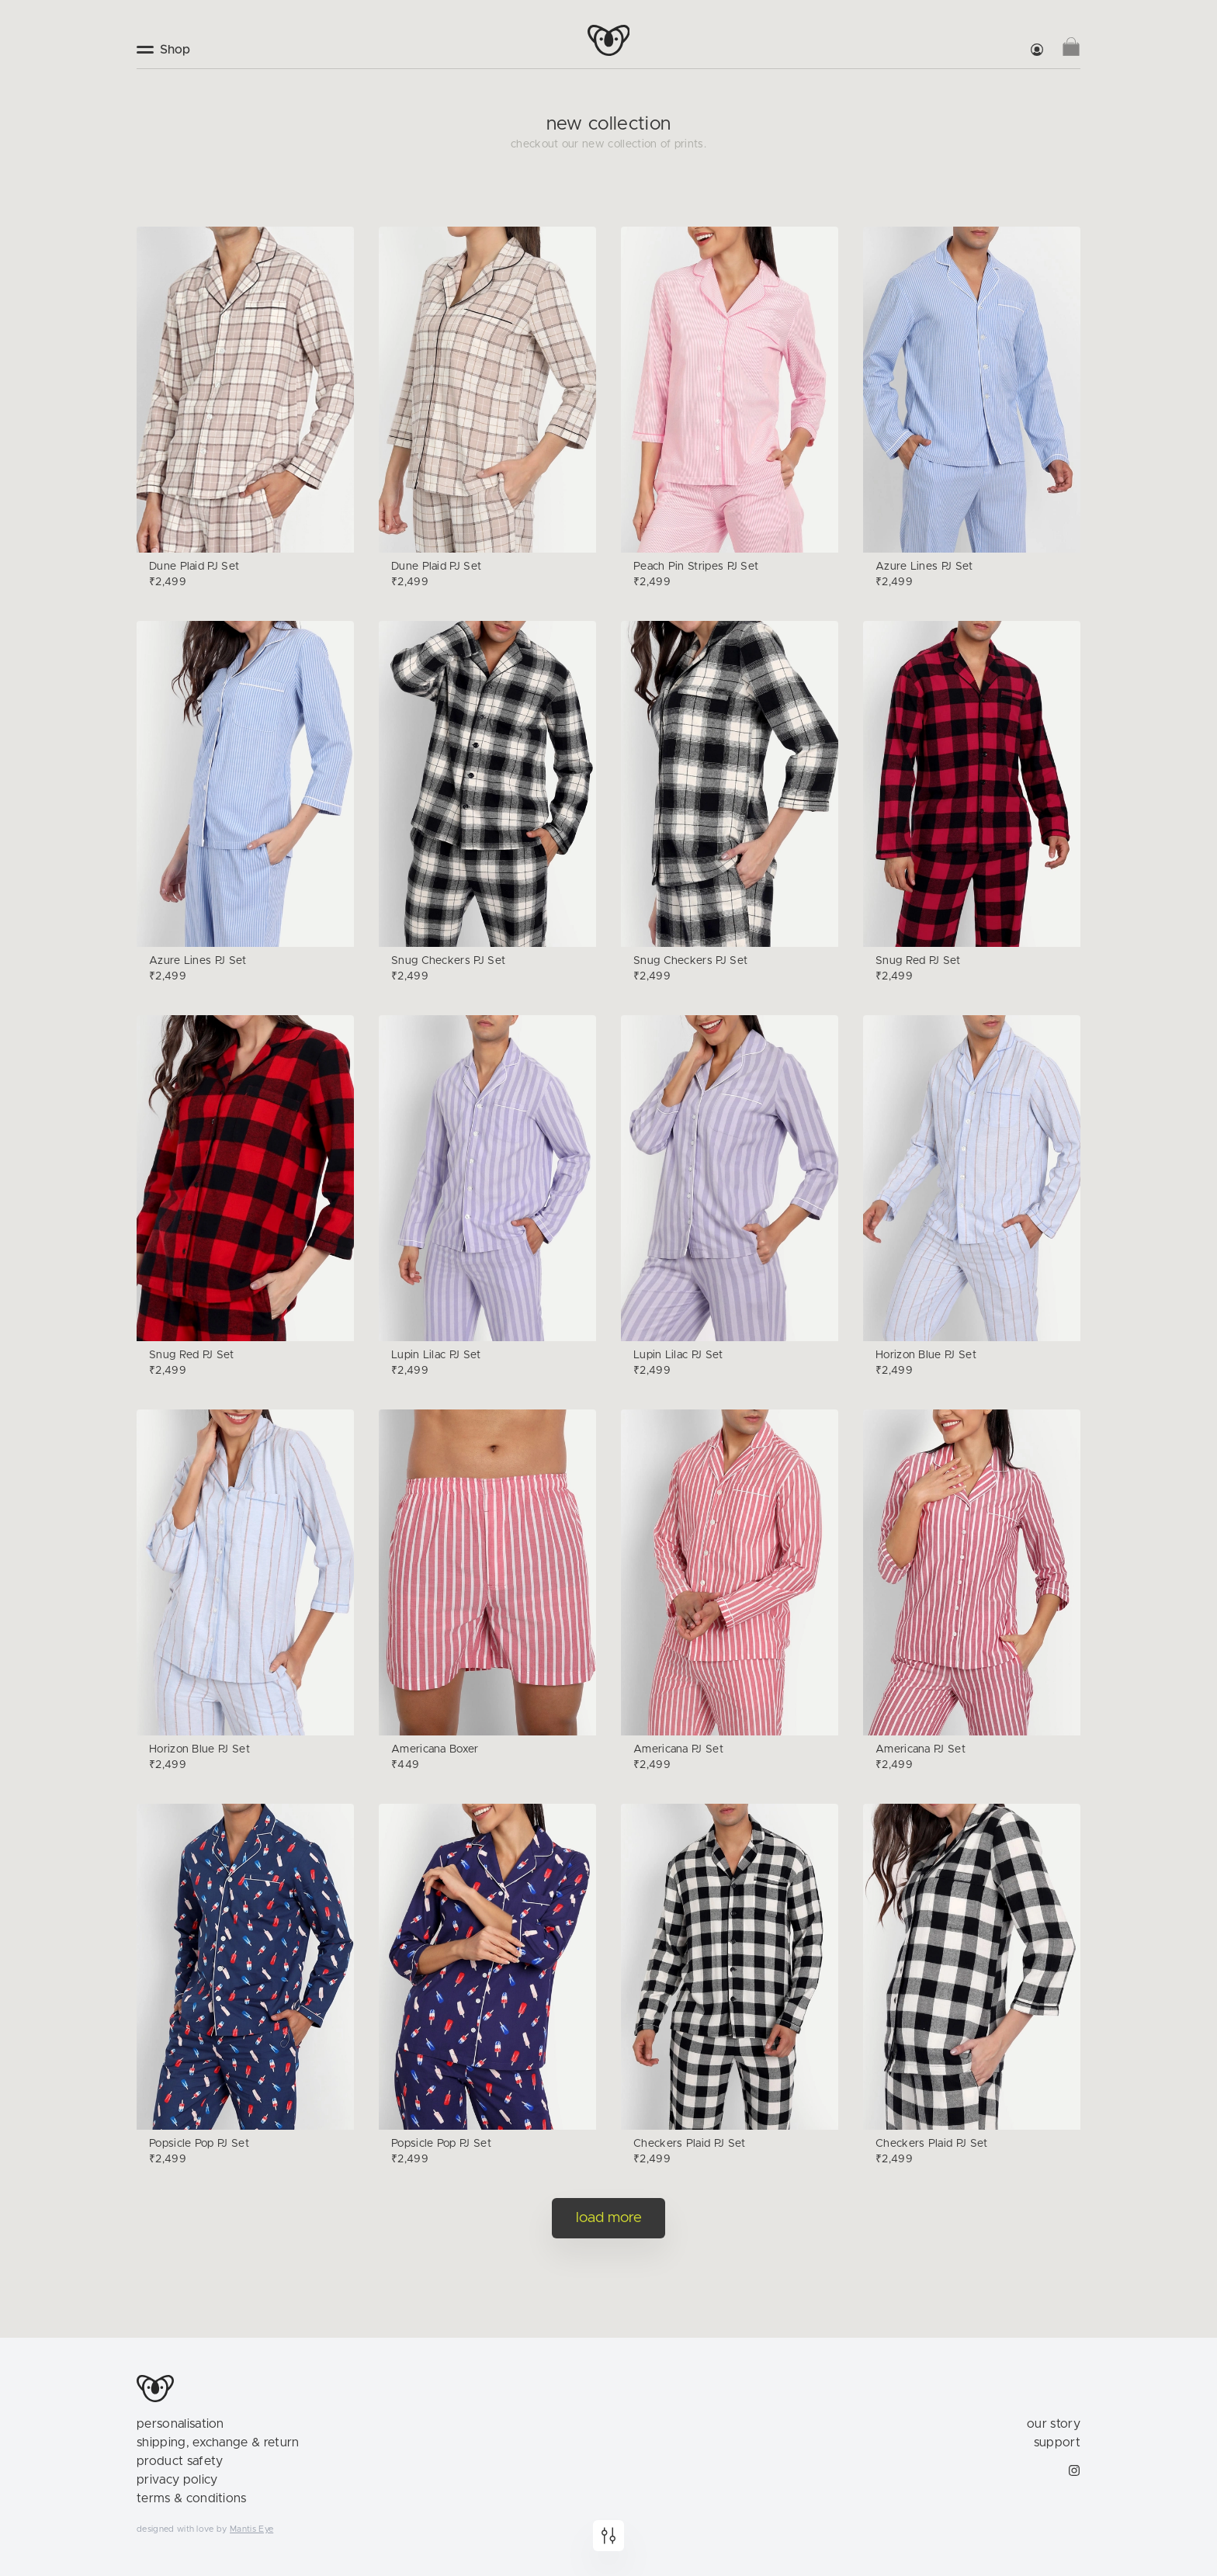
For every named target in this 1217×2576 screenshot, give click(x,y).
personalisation (180, 2424)
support (1057, 2442)
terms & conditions (192, 2498)
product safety (180, 2461)
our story (1053, 2424)
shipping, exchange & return (218, 2442)
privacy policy (177, 2480)
